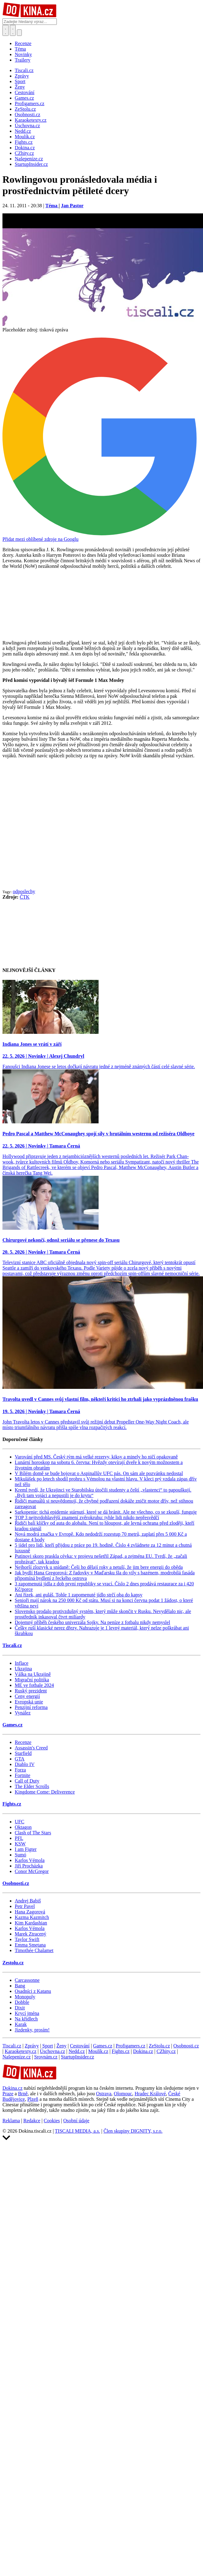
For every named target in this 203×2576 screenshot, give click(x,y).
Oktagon (23, 1827)
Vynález (23, 1712)
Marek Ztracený (30, 1933)
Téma (20, 49)
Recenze (23, 43)
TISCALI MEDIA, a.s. (77, 2131)
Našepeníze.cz (16, 2056)
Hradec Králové (150, 2093)
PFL (19, 1838)
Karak (21, 2024)
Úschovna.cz (52, 2051)
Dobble (22, 2002)
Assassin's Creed (31, 1747)
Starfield (23, 1753)
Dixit (20, 2007)
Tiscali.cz (12, 1645)
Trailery (22, 60)
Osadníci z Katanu (33, 1991)
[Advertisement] (57, 829)
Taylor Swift (27, 1939)
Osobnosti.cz (15, 1883)
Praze (8, 2093)
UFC (19, 1821)
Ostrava (103, 2093)
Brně (23, 2093)
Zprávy (32, 2045)
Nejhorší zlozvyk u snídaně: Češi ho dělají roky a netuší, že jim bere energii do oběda (99, 1567)
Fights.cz (11, 1803)
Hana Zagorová (30, 1911)
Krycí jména (27, 2013)
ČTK (24, 897)
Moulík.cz (98, 2051)
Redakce (31, 2120)
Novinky (23, 54)
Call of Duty (27, 1780)
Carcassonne (27, 1980)
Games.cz (12, 1724)
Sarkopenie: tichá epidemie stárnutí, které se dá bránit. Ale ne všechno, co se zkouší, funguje (106, 1512)
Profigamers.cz (130, 2045)
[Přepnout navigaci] (19, 32)
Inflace (21, 1663)
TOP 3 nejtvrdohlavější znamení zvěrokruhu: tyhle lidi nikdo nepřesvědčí (87, 1517)
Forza (20, 1769)
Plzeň (32, 2099)
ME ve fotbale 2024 (34, 1685)
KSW (20, 1843)
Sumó (20, 1854)
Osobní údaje (76, 2120)
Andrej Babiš (28, 1900)
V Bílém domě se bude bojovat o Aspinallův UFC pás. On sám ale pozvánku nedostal (99, 1473)
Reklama (11, 2120)
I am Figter (26, 1849)
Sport (47, 2045)
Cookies (52, 2120)
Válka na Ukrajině (33, 1674)
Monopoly (25, 1996)
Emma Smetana (30, 1944)
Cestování (80, 2045)
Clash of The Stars (33, 1832)
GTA (20, 1758)
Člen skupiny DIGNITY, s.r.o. (132, 2131)
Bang (20, 1985)
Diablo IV (24, 1764)
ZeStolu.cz (159, 2045)
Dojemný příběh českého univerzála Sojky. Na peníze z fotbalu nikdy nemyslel (92, 1622)
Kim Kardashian (31, 1922)
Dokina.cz (143, 2051)
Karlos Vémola (30, 1860)
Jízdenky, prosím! (32, 2029)
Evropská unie (29, 1701)
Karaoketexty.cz (20, 2051)
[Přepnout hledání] (5, 30)
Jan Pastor (72, 205)
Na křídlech (26, 2018)
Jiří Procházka (29, 1865)
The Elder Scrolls (32, 1786)
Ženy (62, 2045)
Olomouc (123, 2093)
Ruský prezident (31, 1690)
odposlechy (24, 891)
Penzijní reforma (31, 1707)
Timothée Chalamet (34, 1950)
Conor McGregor (32, 1871)
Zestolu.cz (13, 1962)
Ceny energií (27, 1696)
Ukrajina (23, 1668)
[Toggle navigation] (13, 30)
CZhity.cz (166, 2051)
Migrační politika (32, 1679)
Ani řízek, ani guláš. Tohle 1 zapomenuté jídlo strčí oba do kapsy (78, 1594)
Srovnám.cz (45, 2056)
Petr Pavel (25, 1906)
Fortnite (22, 1775)
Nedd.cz (76, 2051)
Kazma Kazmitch (32, 1917)
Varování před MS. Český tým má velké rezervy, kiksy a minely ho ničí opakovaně (96, 1456)
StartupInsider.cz (77, 2056)
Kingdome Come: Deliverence (45, 1791)
